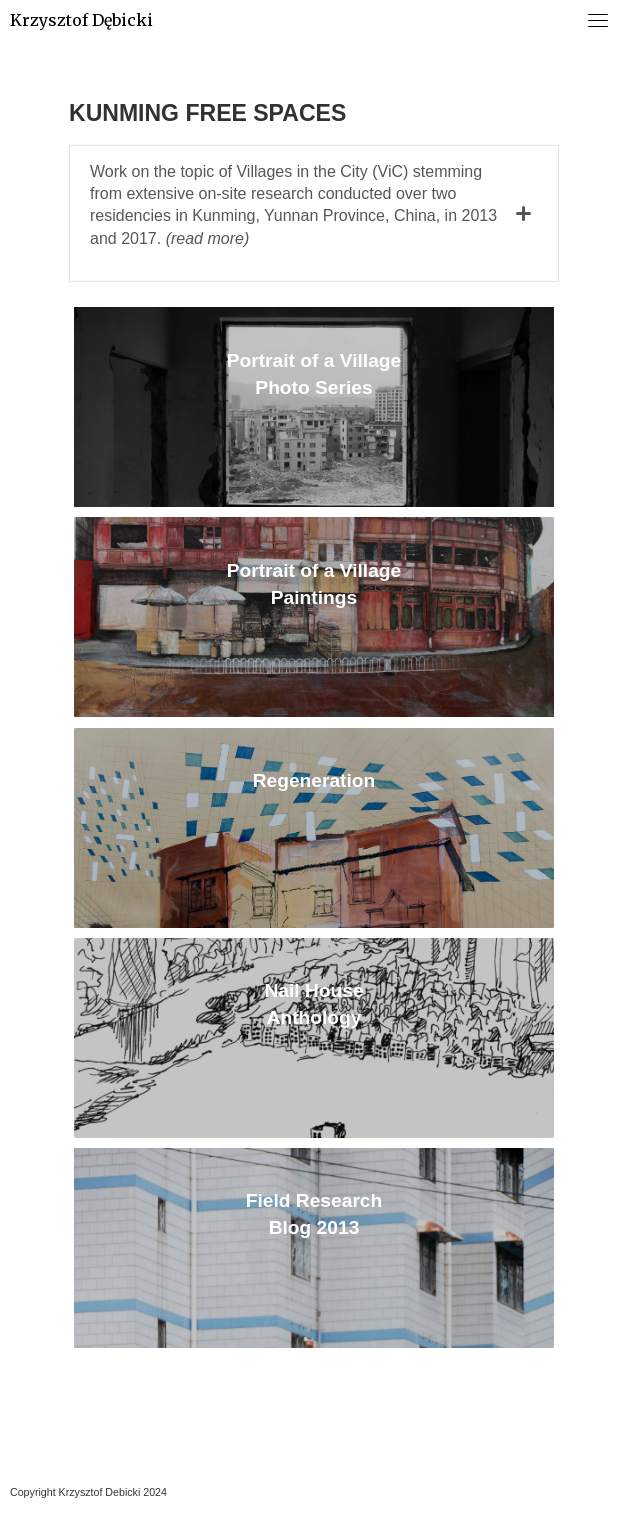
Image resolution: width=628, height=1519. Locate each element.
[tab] (314, 214)
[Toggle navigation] (598, 20)
